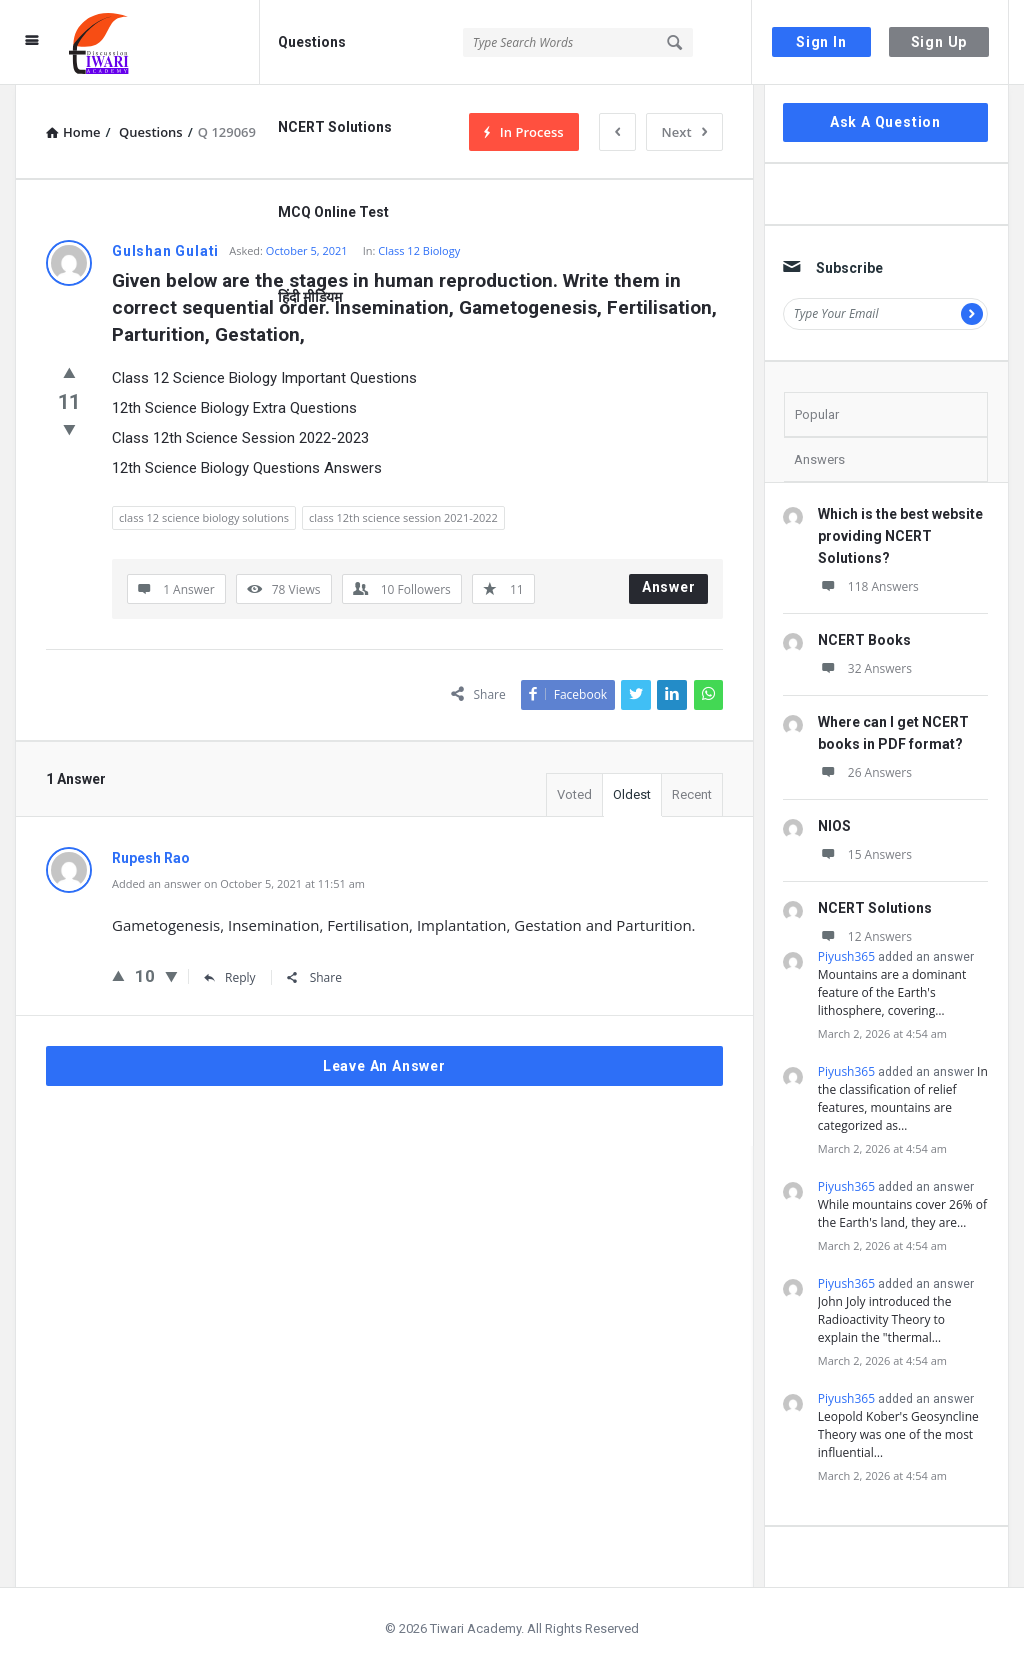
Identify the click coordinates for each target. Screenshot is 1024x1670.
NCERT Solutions (335, 127)
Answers (819, 459)
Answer (669, 587)
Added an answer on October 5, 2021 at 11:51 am (238, 883)
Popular (817, 414)
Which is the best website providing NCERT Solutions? (900, 536)
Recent (692, 794)
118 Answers (868, 586)
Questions (312, 42)
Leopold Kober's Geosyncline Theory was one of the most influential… (898, 1434)
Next (684, 132)
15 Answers (865, 854)
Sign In (821, 42)
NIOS (834, 826)
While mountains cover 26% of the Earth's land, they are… (902, 1213)
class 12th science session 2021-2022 (403, 517)
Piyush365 (846, 956)
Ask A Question (885, 122)
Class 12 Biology (419, 250)
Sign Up (939, 42)
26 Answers (865, 772)
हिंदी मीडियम (310, 297)
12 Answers (865, 936)
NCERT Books (864, 640)
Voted (574, 794)
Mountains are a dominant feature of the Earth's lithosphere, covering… (892, 992)
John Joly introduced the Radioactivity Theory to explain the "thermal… (885, 1319)
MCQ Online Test (333, 212)
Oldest (632, 794)
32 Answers (865, 668)
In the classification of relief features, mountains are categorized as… (903, 1098)
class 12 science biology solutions (204, 517)
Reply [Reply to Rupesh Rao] (230, 977)
